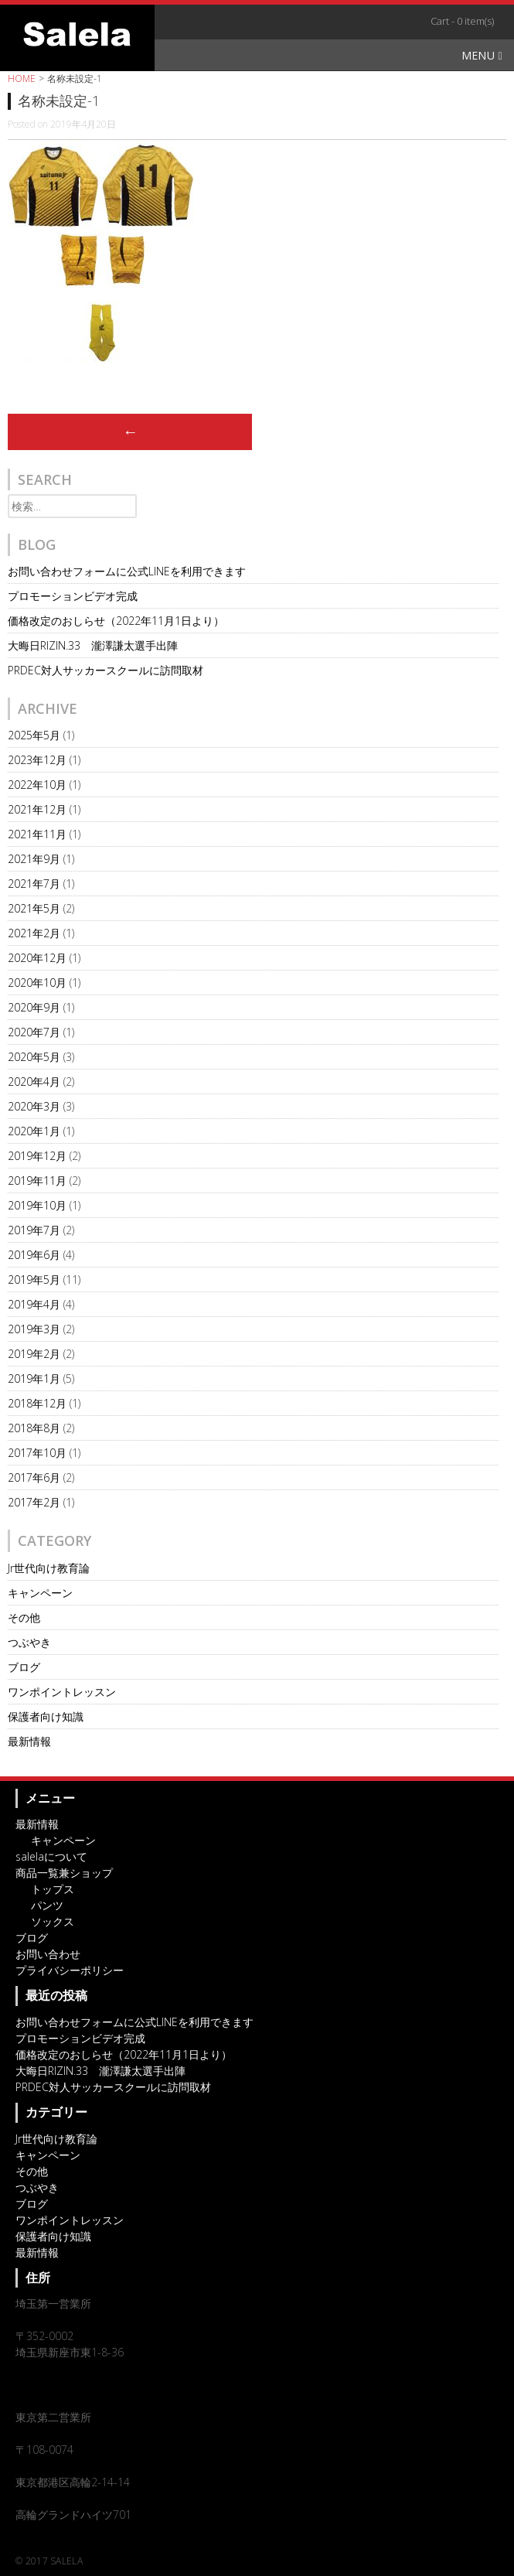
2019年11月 (37, 1180)
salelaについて (51, 1856)
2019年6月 (34, 1254)
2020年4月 (34, 1081)
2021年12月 (37, 809)
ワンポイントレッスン (62, 1691)
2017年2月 (34, 1502)
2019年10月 (37, 1205)
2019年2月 (34, 1353)
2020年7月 (34, 1032)
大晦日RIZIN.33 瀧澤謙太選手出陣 (93, 645)
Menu (481, 55)
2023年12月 (37, 759)
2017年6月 (34, 1477)
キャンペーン (40, 1592)
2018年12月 (37, 1403)
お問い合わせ (47, 1954)
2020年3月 (34, 1106)
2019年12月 (37, 1155)
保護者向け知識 (45, 1716)
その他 (24, 1617)
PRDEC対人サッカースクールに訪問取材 (105, 670)
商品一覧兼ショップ (64, 1872)
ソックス (52, 1921)
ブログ (24, 1667)
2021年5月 (34, 908)
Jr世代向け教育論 (49, 1568)
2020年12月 (37, 957)
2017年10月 (37, 1452)
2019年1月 (34, 1378)
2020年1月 (34, 1131)
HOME (22, 78)
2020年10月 (37, 982)
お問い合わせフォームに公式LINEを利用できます (127, 571)
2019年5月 (34, 1279)
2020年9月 (34, 1007)
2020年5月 (34, 1056)
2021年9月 (34, 858)
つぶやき (29, 1642)
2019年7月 (34, 1230)
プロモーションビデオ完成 (73, 596)
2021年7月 (34, 883)
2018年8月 (34, 1428)
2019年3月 (34, 1329)
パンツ (47, 1905)
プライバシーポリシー (69, 1970)
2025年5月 (34, 735)
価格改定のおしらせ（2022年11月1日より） (116, 620)
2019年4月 (34, 1304)
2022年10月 (37, 784)
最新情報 (29, 1741)
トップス (52, 1889)
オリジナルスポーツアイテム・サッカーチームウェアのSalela (77, 34)
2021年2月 (34, 933)
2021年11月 (37, 834)
